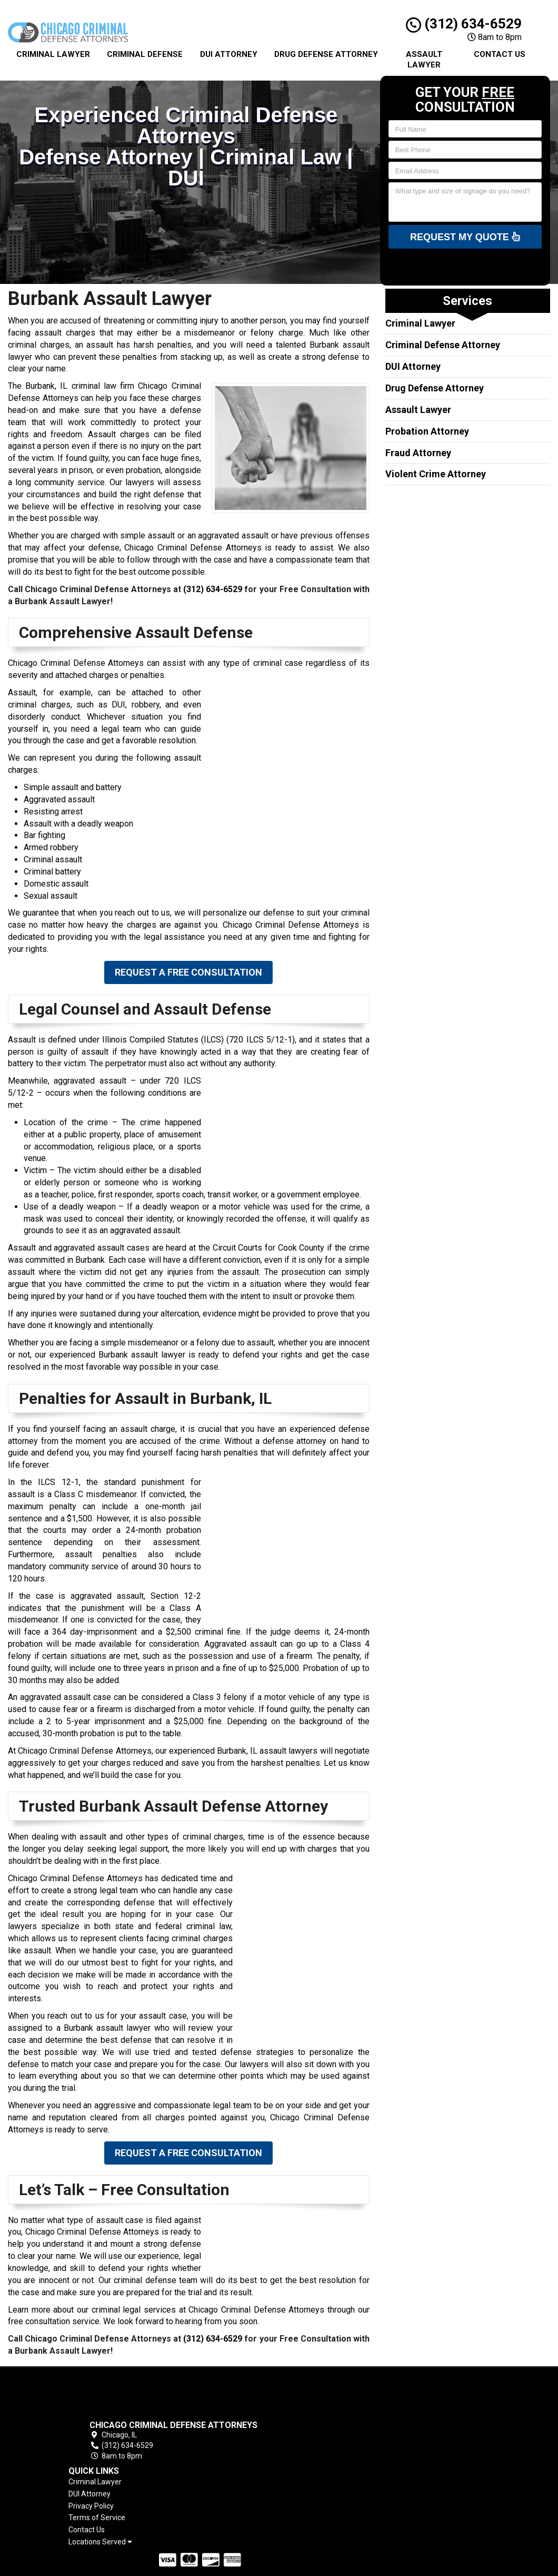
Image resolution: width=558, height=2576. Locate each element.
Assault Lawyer (424, 60)
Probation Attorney (427, 431)
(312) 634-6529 (464, 24)
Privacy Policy (334, 2415)
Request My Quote (465, 236)
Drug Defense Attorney (326, 54)
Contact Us (499, 54)
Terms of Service (340, 2427)
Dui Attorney (228, 54)
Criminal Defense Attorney (442, 344)
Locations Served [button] (343, 2451)
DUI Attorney (413, 366)
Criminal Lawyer (53, 54)
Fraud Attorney (418, 452)
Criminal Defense (145, 54)
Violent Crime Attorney (435, 473)
